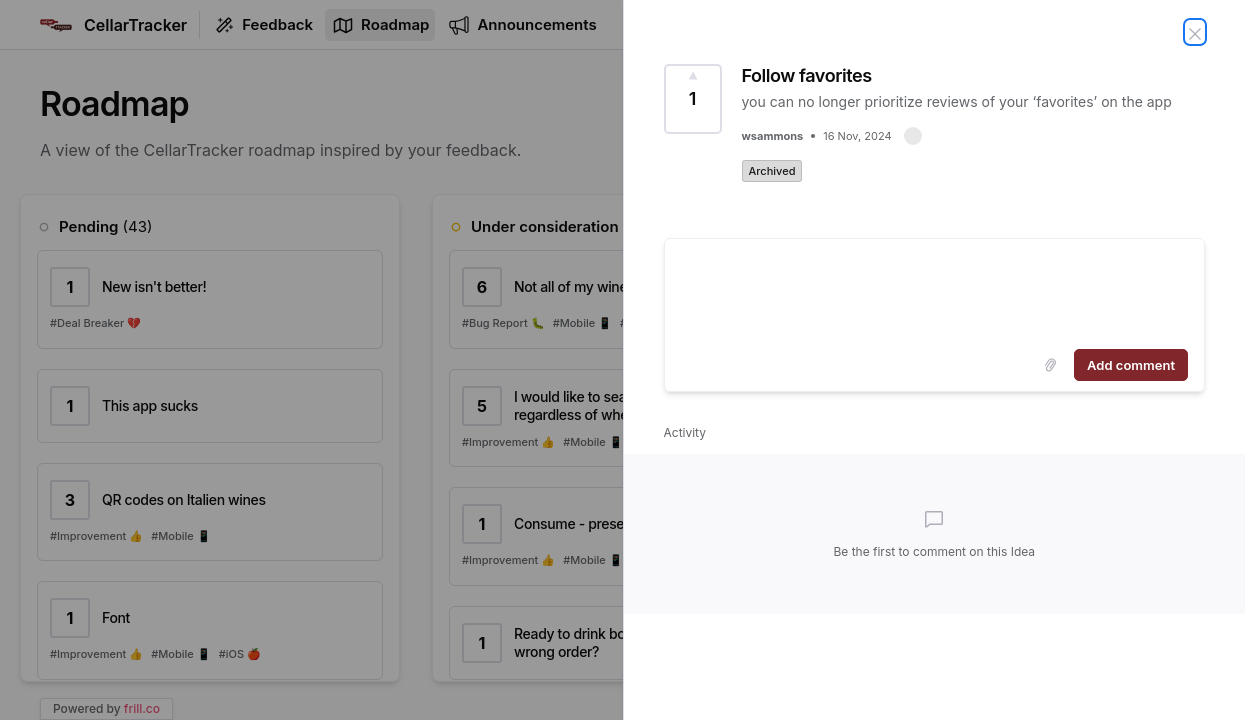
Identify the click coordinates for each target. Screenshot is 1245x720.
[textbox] (935, 290)
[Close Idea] (1195, 32)
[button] (913, 136)
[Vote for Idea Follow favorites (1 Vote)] (693, 99)
